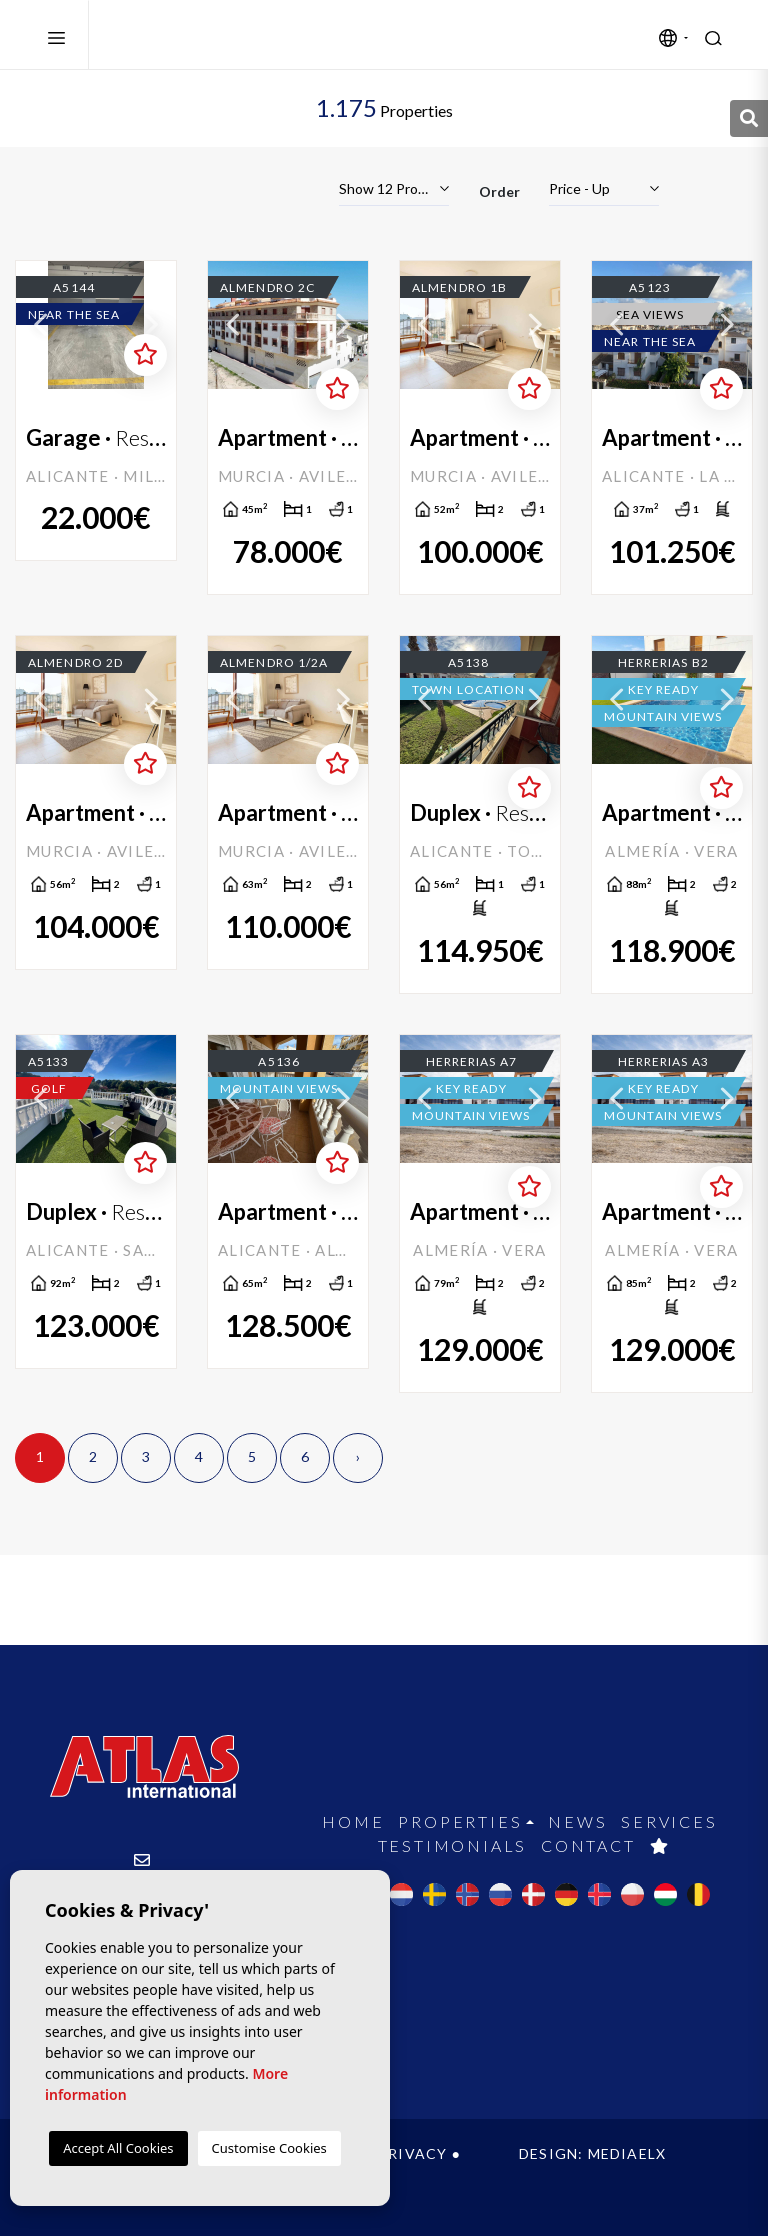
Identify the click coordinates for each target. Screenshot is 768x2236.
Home (353, 1821)
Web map (166, 2174)
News (577, 1821)
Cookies (75, 2174)
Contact (588, 1845)
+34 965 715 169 (144, 1931)
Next (151, 325)
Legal (335, 2153)
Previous (41, 325)
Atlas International (203, 35)
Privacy (412, 2153)
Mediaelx (627, 2153)
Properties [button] (460, 1821)
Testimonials (453, 1845)
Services (669, 1821)
